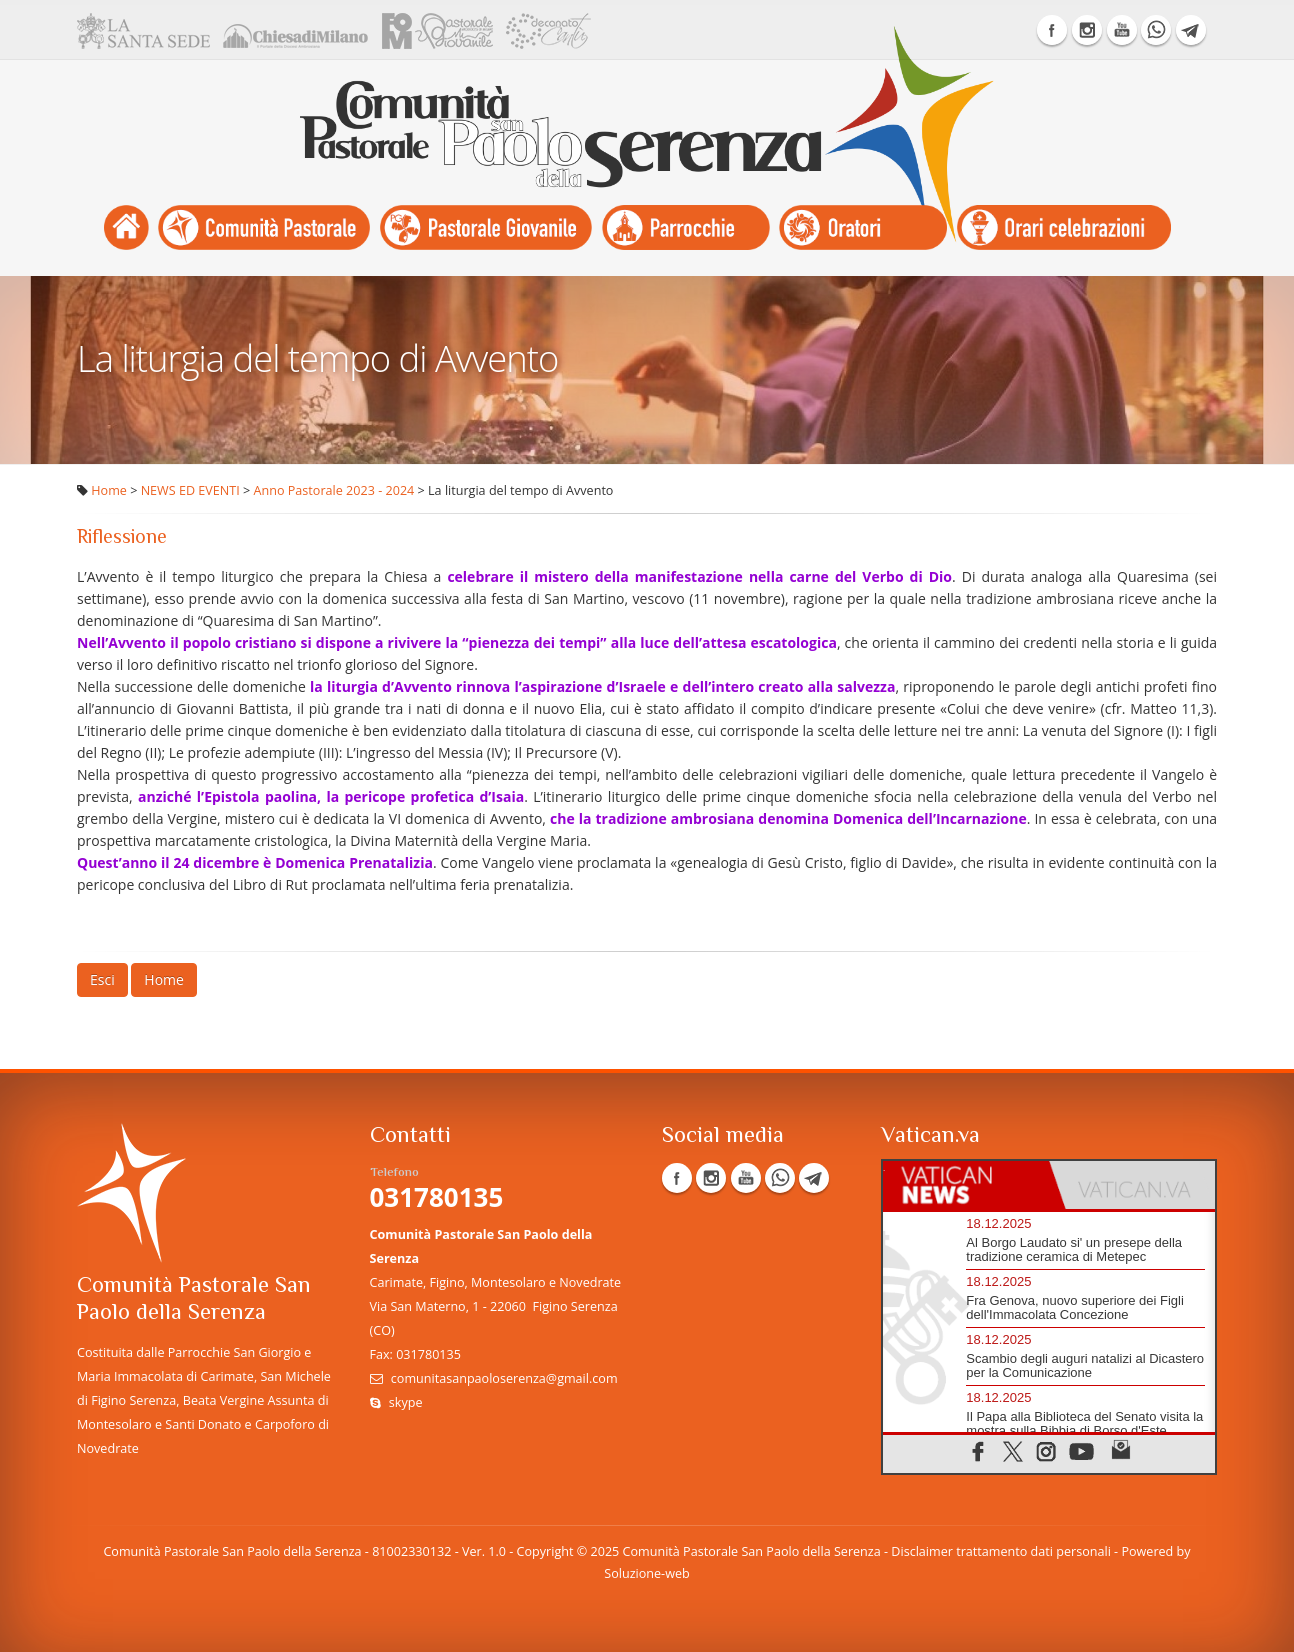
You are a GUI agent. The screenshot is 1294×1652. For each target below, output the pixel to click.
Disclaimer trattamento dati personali (1000, 1551)
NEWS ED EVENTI (190, 490)
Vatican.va (930, 1136)
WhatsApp (1156, 30)
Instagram (1087, 30)
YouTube (1122, 30)
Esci (102, 979)
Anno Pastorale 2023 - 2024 (334, 490)
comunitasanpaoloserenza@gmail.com (504, 1378)
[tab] (966, 1185)
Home (109, 490)
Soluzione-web (646, 1573)
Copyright (545, 1551)
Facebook (1052, 30)
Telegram (1191, 30)
